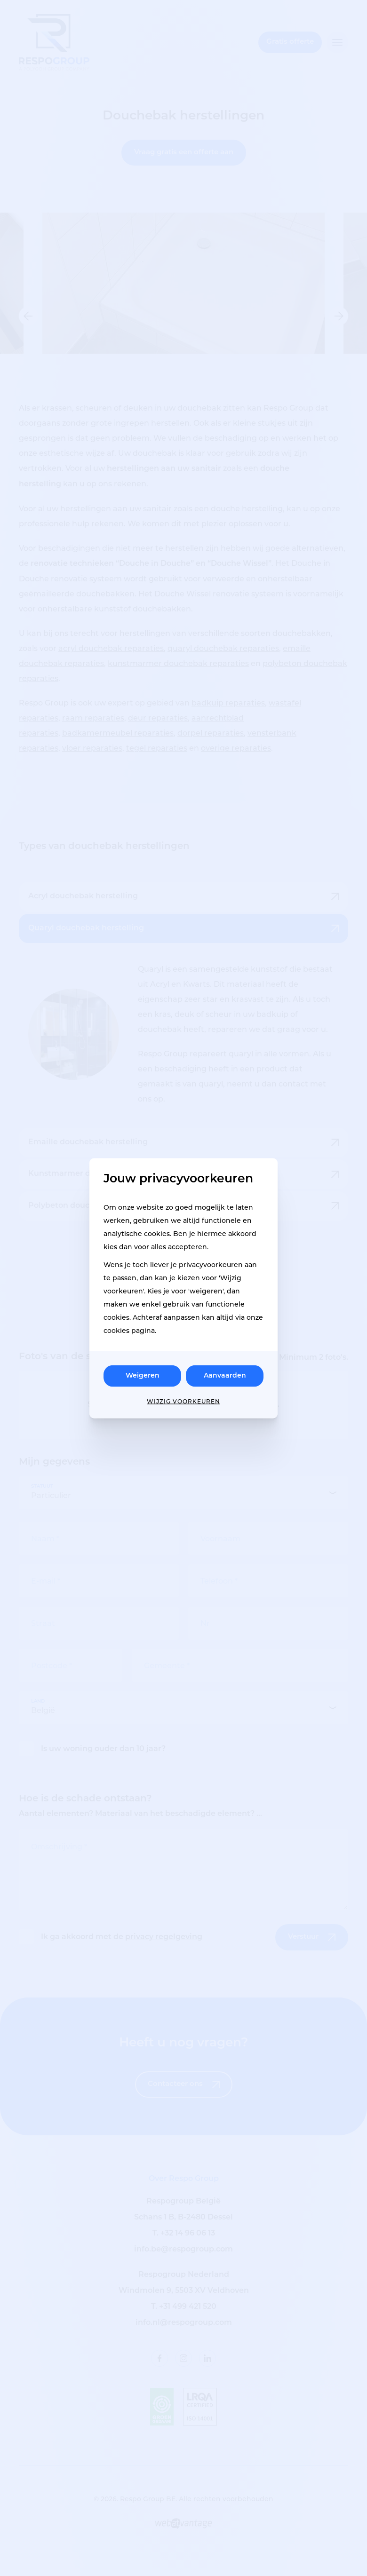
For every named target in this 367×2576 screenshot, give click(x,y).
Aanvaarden (225, 1375)
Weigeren (143, 1375)
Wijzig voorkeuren (183, 1400)
